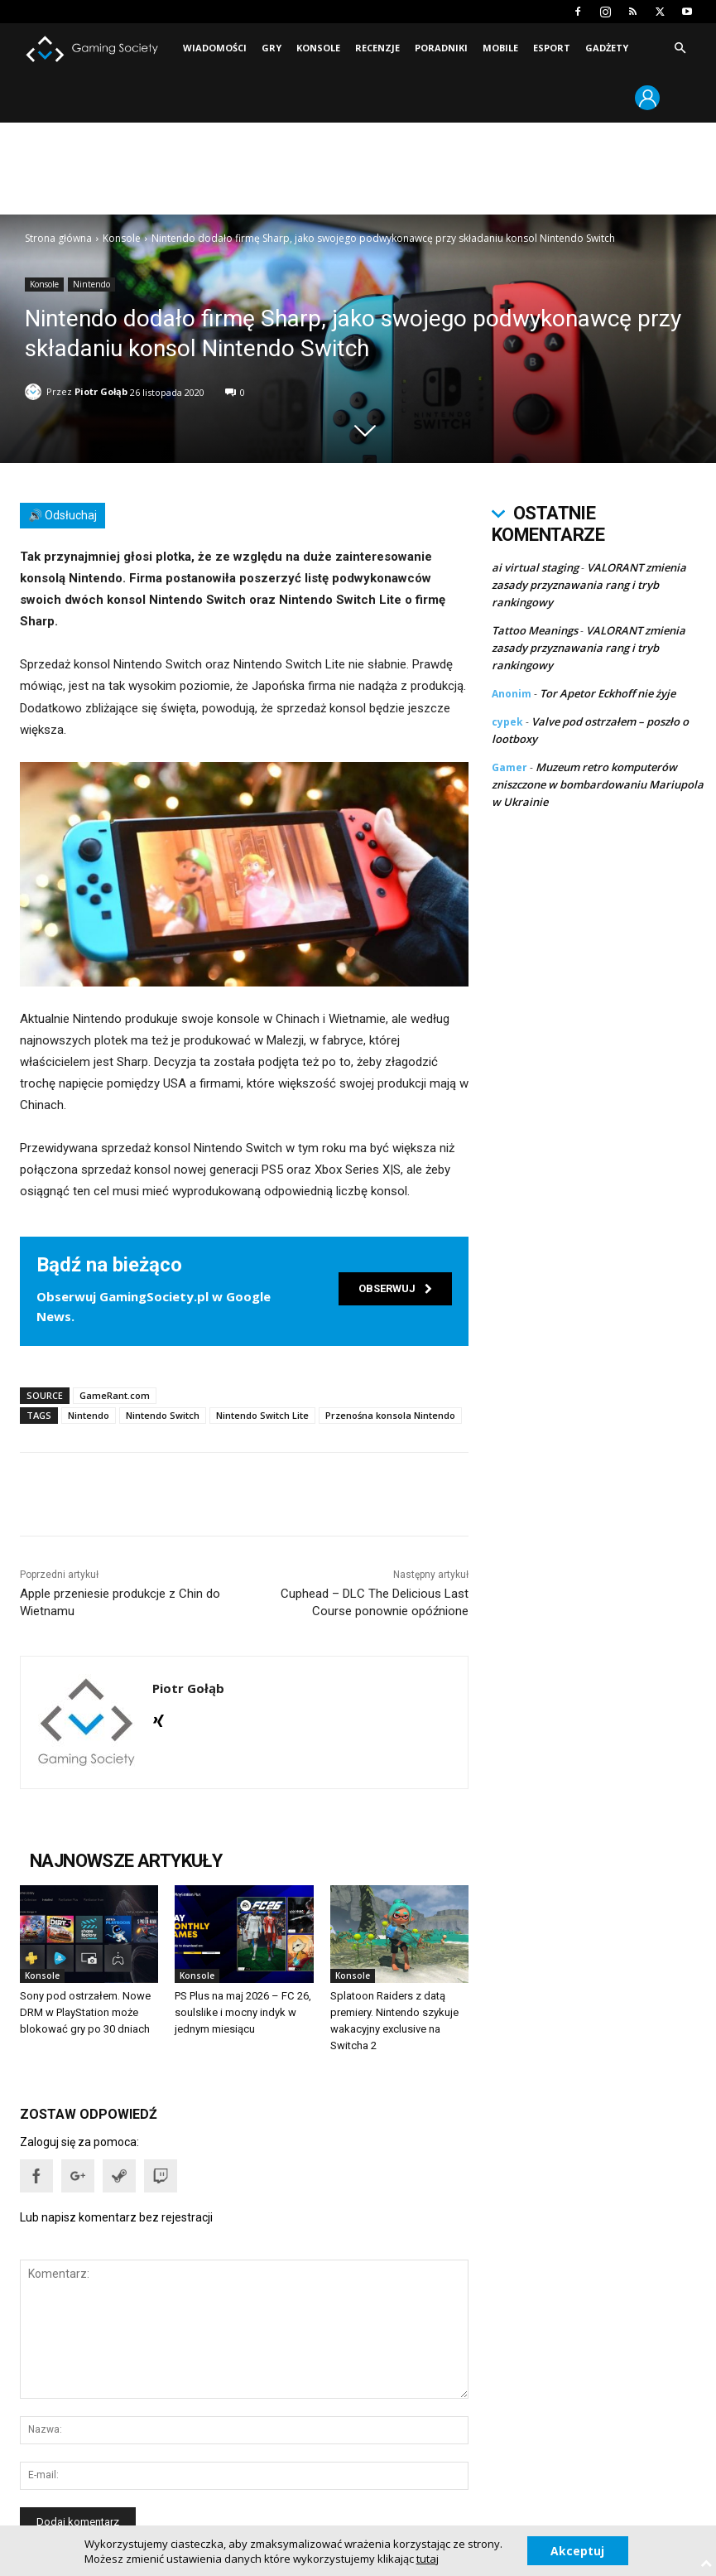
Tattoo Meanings (535, 630)
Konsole (318, 47)
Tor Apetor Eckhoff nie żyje (607, 693)
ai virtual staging (535, 567)
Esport (551, 47)
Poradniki (441, 47)
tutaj (427, 2557)
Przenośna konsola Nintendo (390, 1414)
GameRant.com (114, 1394)
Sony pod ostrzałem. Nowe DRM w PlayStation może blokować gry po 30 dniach (85, 2012)
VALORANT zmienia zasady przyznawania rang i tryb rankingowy (589, 585)
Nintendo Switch (162, 1414)
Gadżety (606, 47)
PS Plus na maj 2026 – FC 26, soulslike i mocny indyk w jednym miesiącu (242, 2012)
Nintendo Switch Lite (262, 1414)
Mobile (500, 47)
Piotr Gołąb (100, 391)
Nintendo (91, 284)
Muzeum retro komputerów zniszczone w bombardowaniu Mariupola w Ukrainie (598, 784)
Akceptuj (577, 2550)
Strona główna (58, 238)
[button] (679, 48)
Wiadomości (215, 47)
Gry (271, 47)
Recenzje (377, 47)
